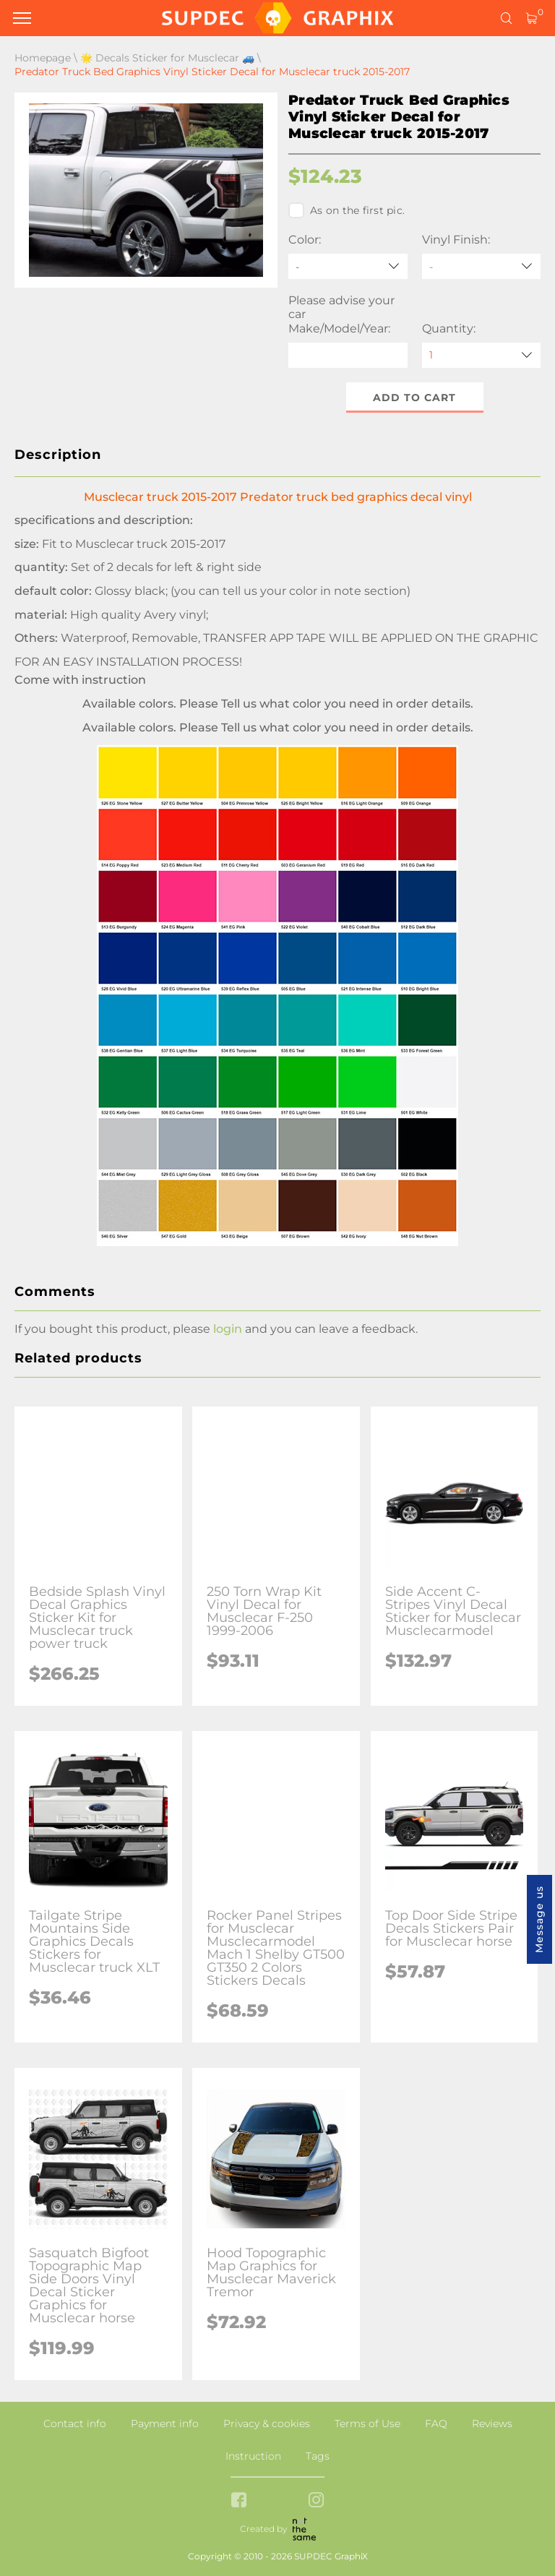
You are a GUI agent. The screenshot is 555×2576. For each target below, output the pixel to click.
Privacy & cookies (266, 2423)
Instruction (253, 2456)
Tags (318, 2456)
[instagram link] (316, 2501)
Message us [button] (539, 1919)
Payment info (165, 2423)
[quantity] (481, 355)
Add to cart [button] (414, 397)
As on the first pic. (346, 210)
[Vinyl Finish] (481, 266)
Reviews (492, 2423)
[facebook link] (239, 2501)
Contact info (74, 2423)
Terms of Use (367, 2423)
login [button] (227, 1329)
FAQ (436, 2423)
